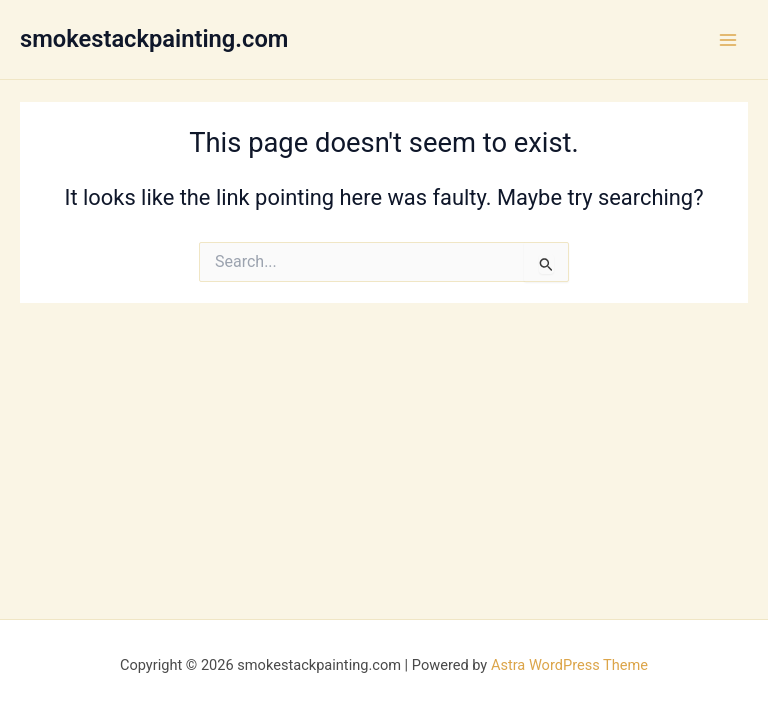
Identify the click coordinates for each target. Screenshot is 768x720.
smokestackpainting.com (154, 39)
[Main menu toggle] (728, 39)
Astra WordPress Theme (569, 665)
